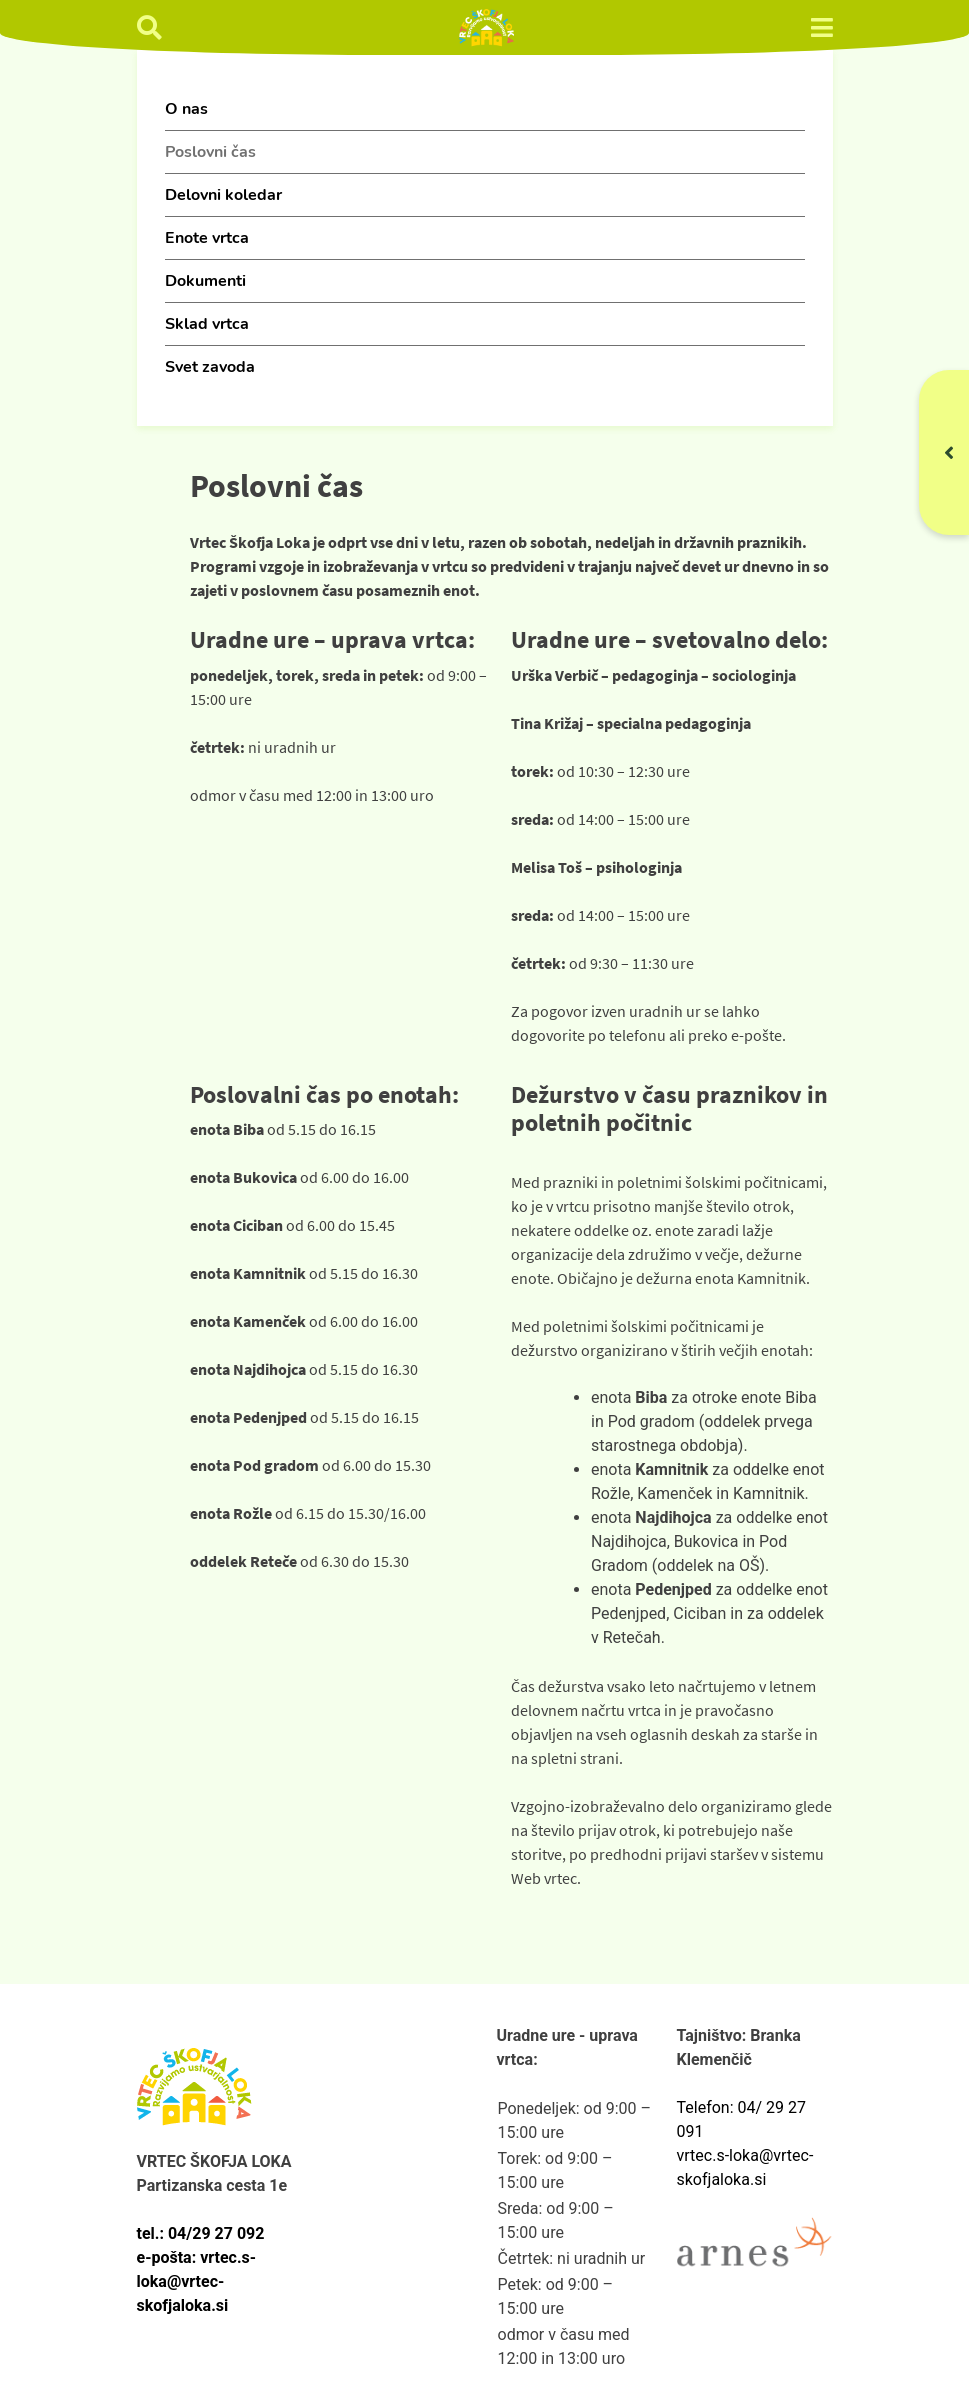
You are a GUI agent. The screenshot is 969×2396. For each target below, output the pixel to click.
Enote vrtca (207, 238)
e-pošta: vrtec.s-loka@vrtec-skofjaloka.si (197, 2281)
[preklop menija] (822, 27)
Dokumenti (205, 281)
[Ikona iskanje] (149, 27)
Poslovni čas (210, 152)
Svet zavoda (210, 367)
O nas (186, 109)
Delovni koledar (223, 195)
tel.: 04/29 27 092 (201, 2233)
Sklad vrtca (207, 324)
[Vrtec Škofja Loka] (486, 27)
